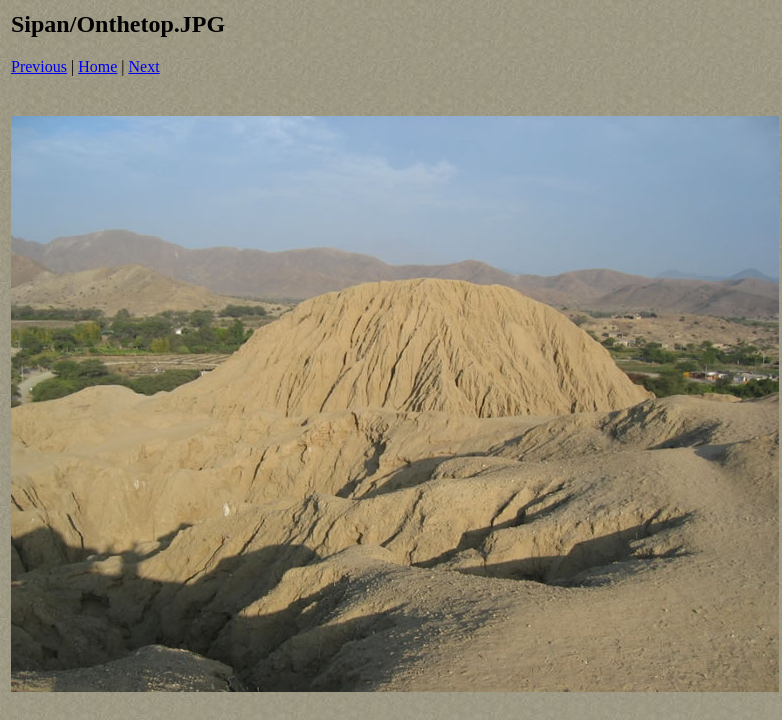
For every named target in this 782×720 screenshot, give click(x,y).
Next (144, 66)
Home (97, 66)
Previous (39, 66)
